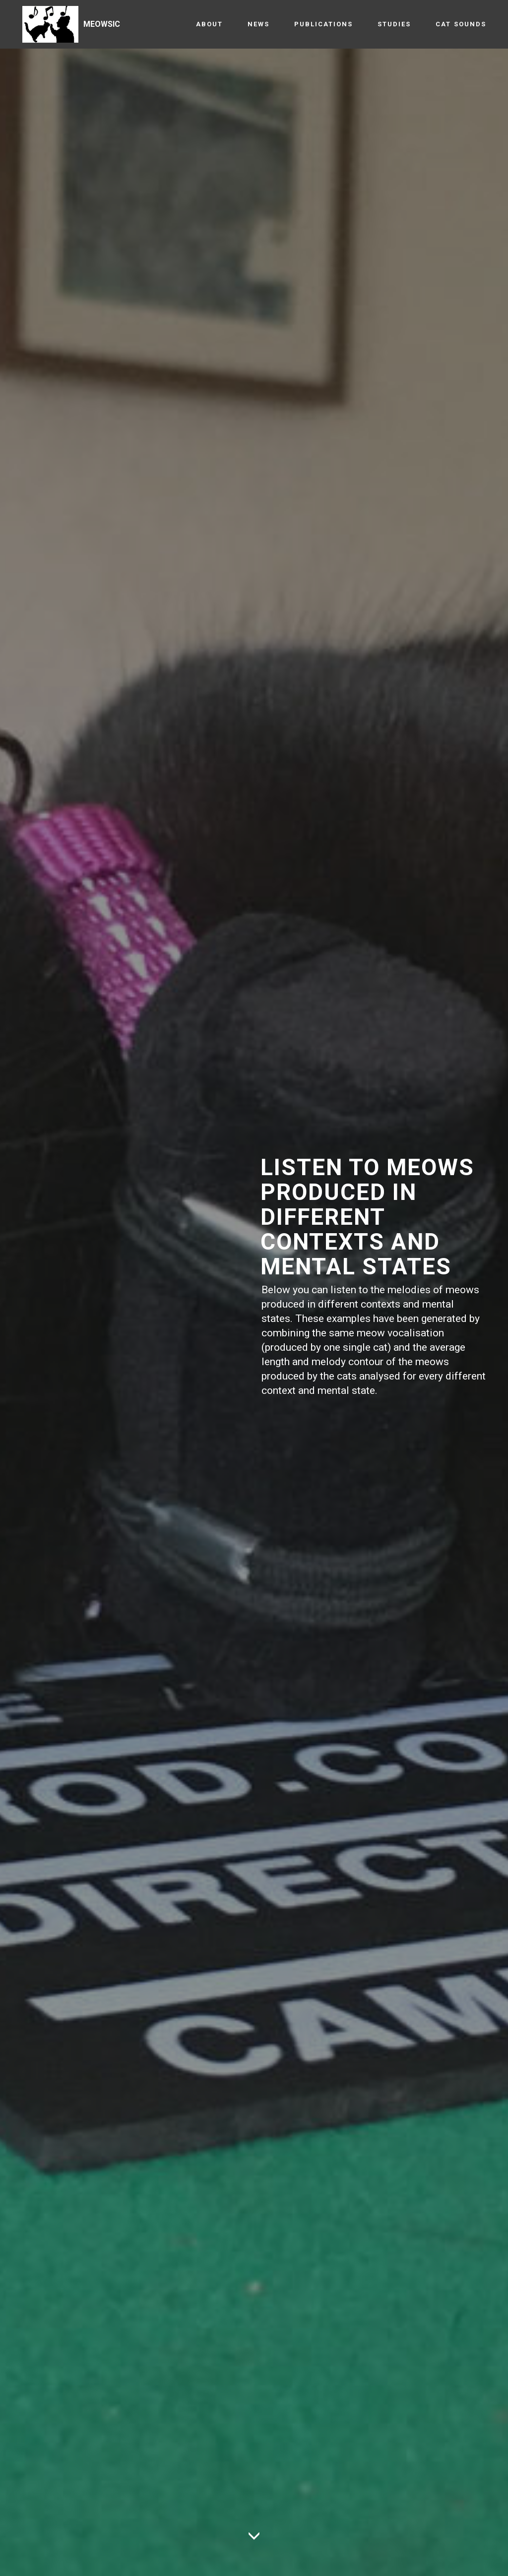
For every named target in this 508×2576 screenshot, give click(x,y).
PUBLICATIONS (323, 24)
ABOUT (209, 24)
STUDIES (394, 24)
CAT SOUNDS (461, 24)
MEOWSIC (101, 24)
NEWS (258, 24)
